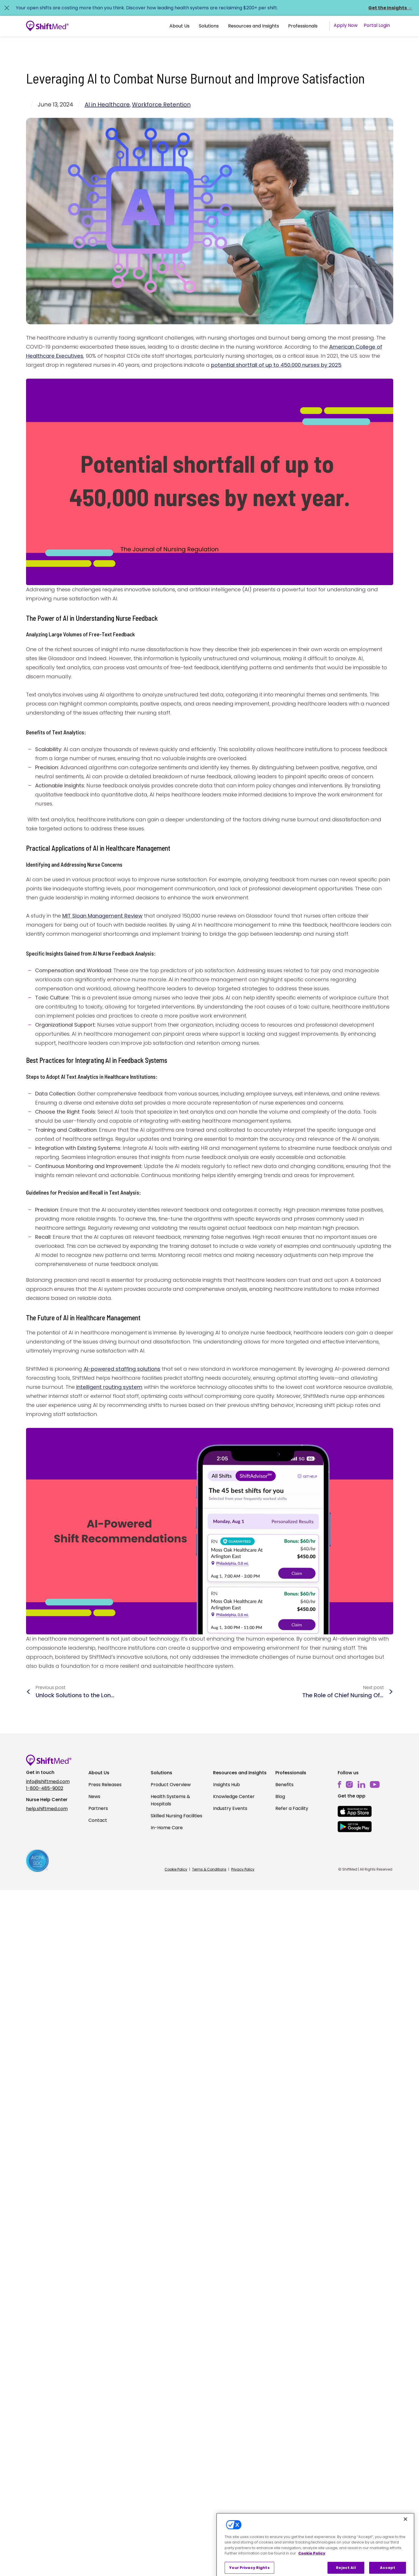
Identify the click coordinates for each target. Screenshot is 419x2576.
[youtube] (375, 1784)
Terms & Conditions (209, 1869)
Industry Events (230, 1808)
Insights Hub (226, 1784)
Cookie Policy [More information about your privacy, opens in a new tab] (311, 2566)
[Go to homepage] (47, 26)
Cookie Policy (176, 1869)
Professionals (303, 26)
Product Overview (171, 1784)
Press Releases (105, 1784)
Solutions (209, 26)
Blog (280, 1796)
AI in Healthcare (107, 104)
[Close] (405, 2532)
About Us (179, 26)
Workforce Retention (161, 104)
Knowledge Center (234, 1796)
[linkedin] (361, 1784)
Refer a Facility (291, 1808)
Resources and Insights (253, 26)
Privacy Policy (242, 1869)
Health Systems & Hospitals (170, 1800)
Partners (98, 1808)
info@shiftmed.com (48, 1781)
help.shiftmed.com (47, 1808)
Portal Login (377, 25)
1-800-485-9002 (44, 1788)
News (94, 1796)
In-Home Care (167, 1827)
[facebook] (339, 1784)
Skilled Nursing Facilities (176, 1815)
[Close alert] (7, 8)
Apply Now (346, 25)
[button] (179, 26)
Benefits (284, 1784)
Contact (97, 1820)
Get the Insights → (390, 8)
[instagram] (349, 1784)
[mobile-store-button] (355, 1811)
